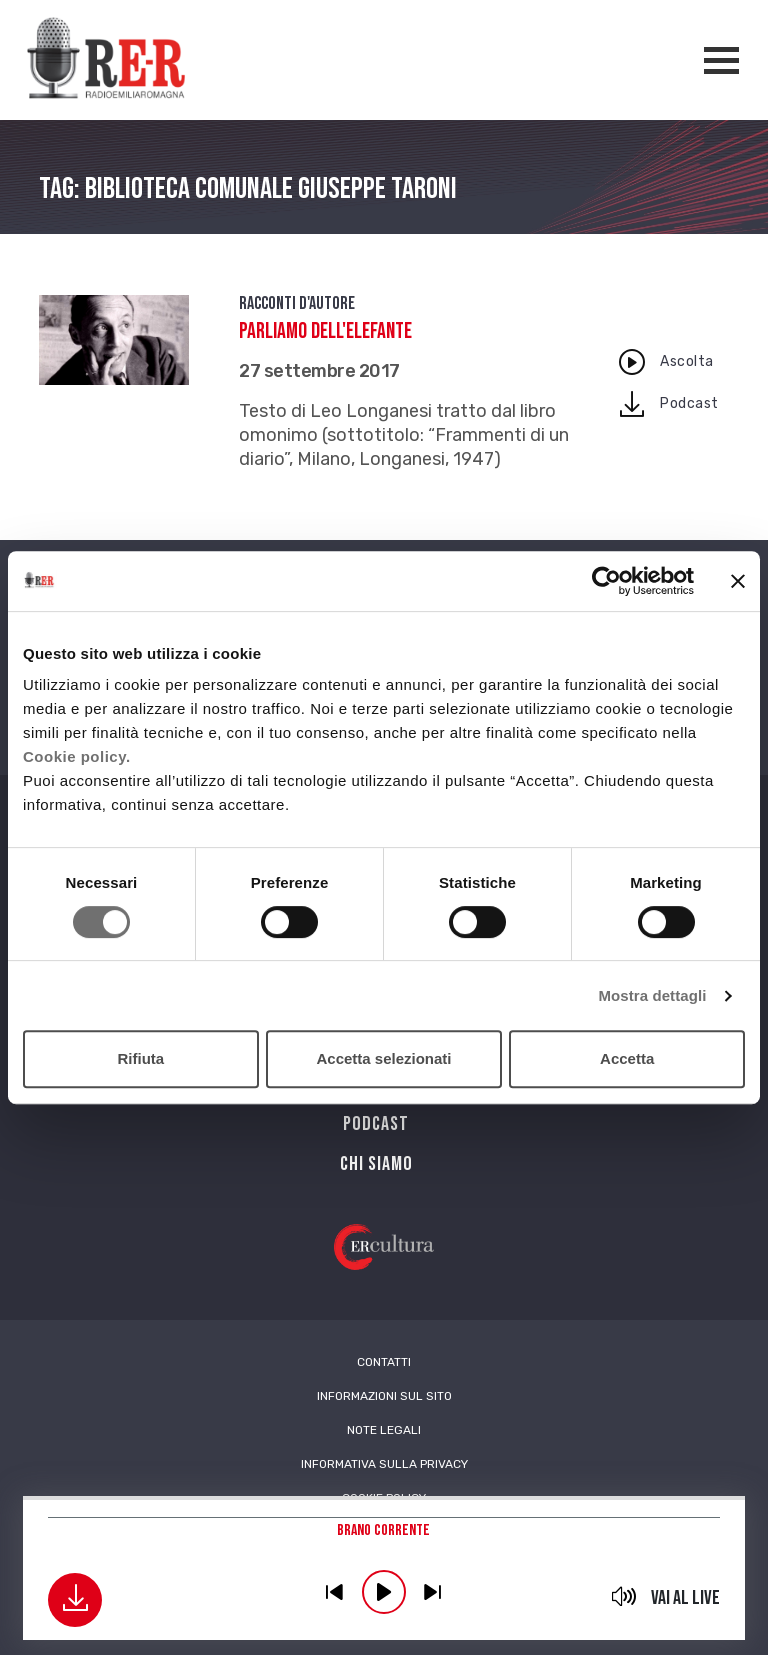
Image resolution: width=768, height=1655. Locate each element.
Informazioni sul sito (384, 1396)
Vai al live (685, 1598)
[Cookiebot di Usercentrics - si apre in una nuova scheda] (606, 581)
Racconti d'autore (297, 303)
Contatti (384, 1362)
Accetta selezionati (383, 1058)
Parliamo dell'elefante (325, 331)
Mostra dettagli (652, 995)
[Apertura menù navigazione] (721, 60)
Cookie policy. (77, 756)
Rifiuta (140, 1058)
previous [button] (335, 1592)
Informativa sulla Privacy (384, 1464)
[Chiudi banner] (738, 581)
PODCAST (376, 1124)
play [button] (384, 1592)
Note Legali (384, 1430)
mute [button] (624, 1596)
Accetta (627, 1058)
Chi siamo (376, 1164)
